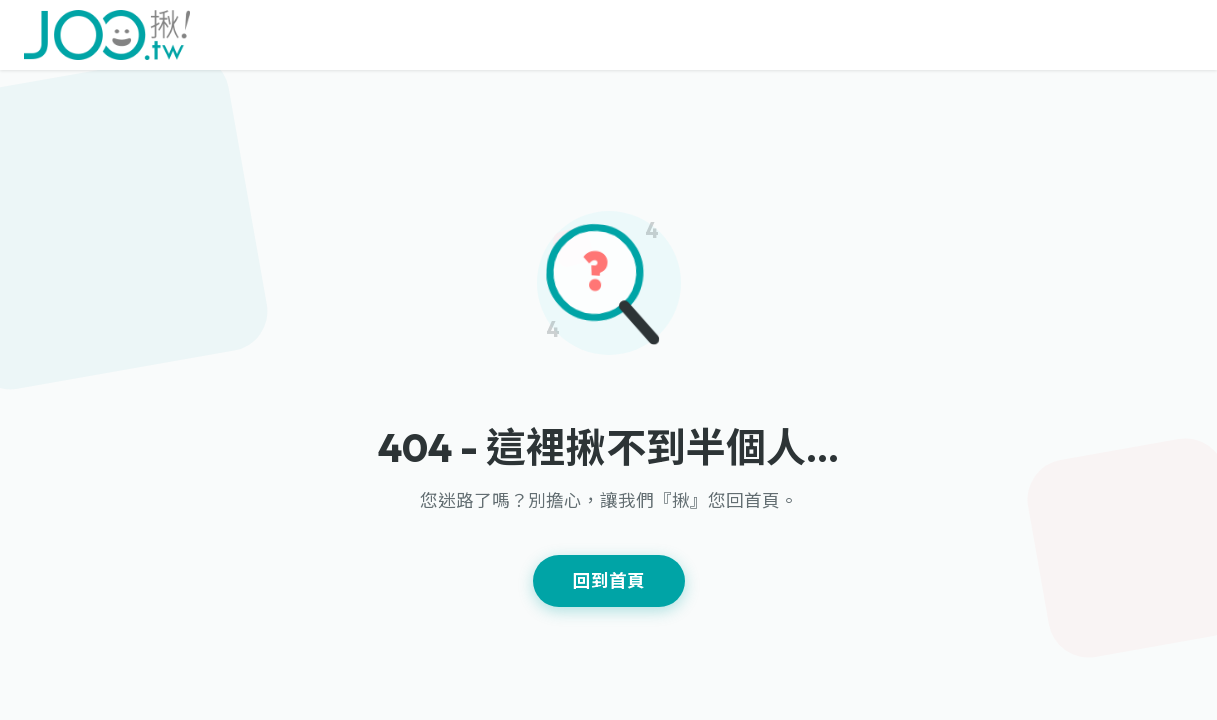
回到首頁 (609, 580)
